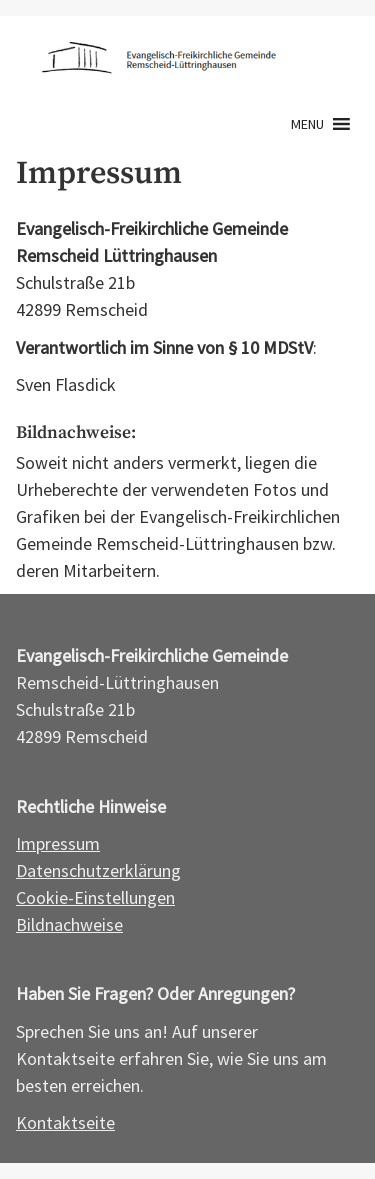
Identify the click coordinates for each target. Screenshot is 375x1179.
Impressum (58, 843)
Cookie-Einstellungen (95, 897)
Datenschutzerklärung (98, 870)
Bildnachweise (69, 924)
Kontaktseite (65, 1122)
